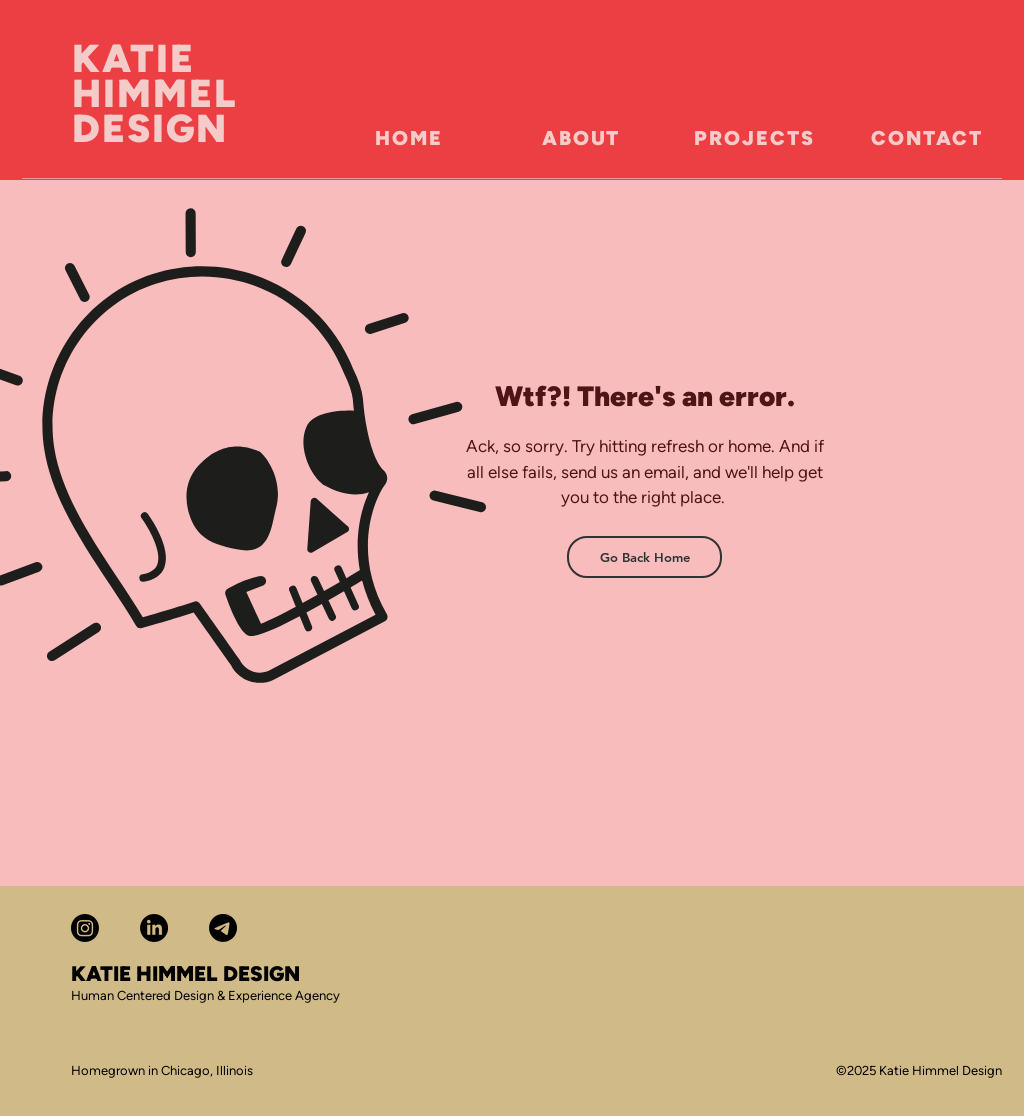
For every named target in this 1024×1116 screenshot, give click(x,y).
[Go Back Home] (644, 557)
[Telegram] (223, 928)
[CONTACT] (927, 138)
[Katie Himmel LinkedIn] (154, 928)
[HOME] (409, 138)
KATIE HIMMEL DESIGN (155, 93)
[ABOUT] (581, 138)
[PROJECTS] (754, 138)
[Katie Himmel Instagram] (85, 928)
